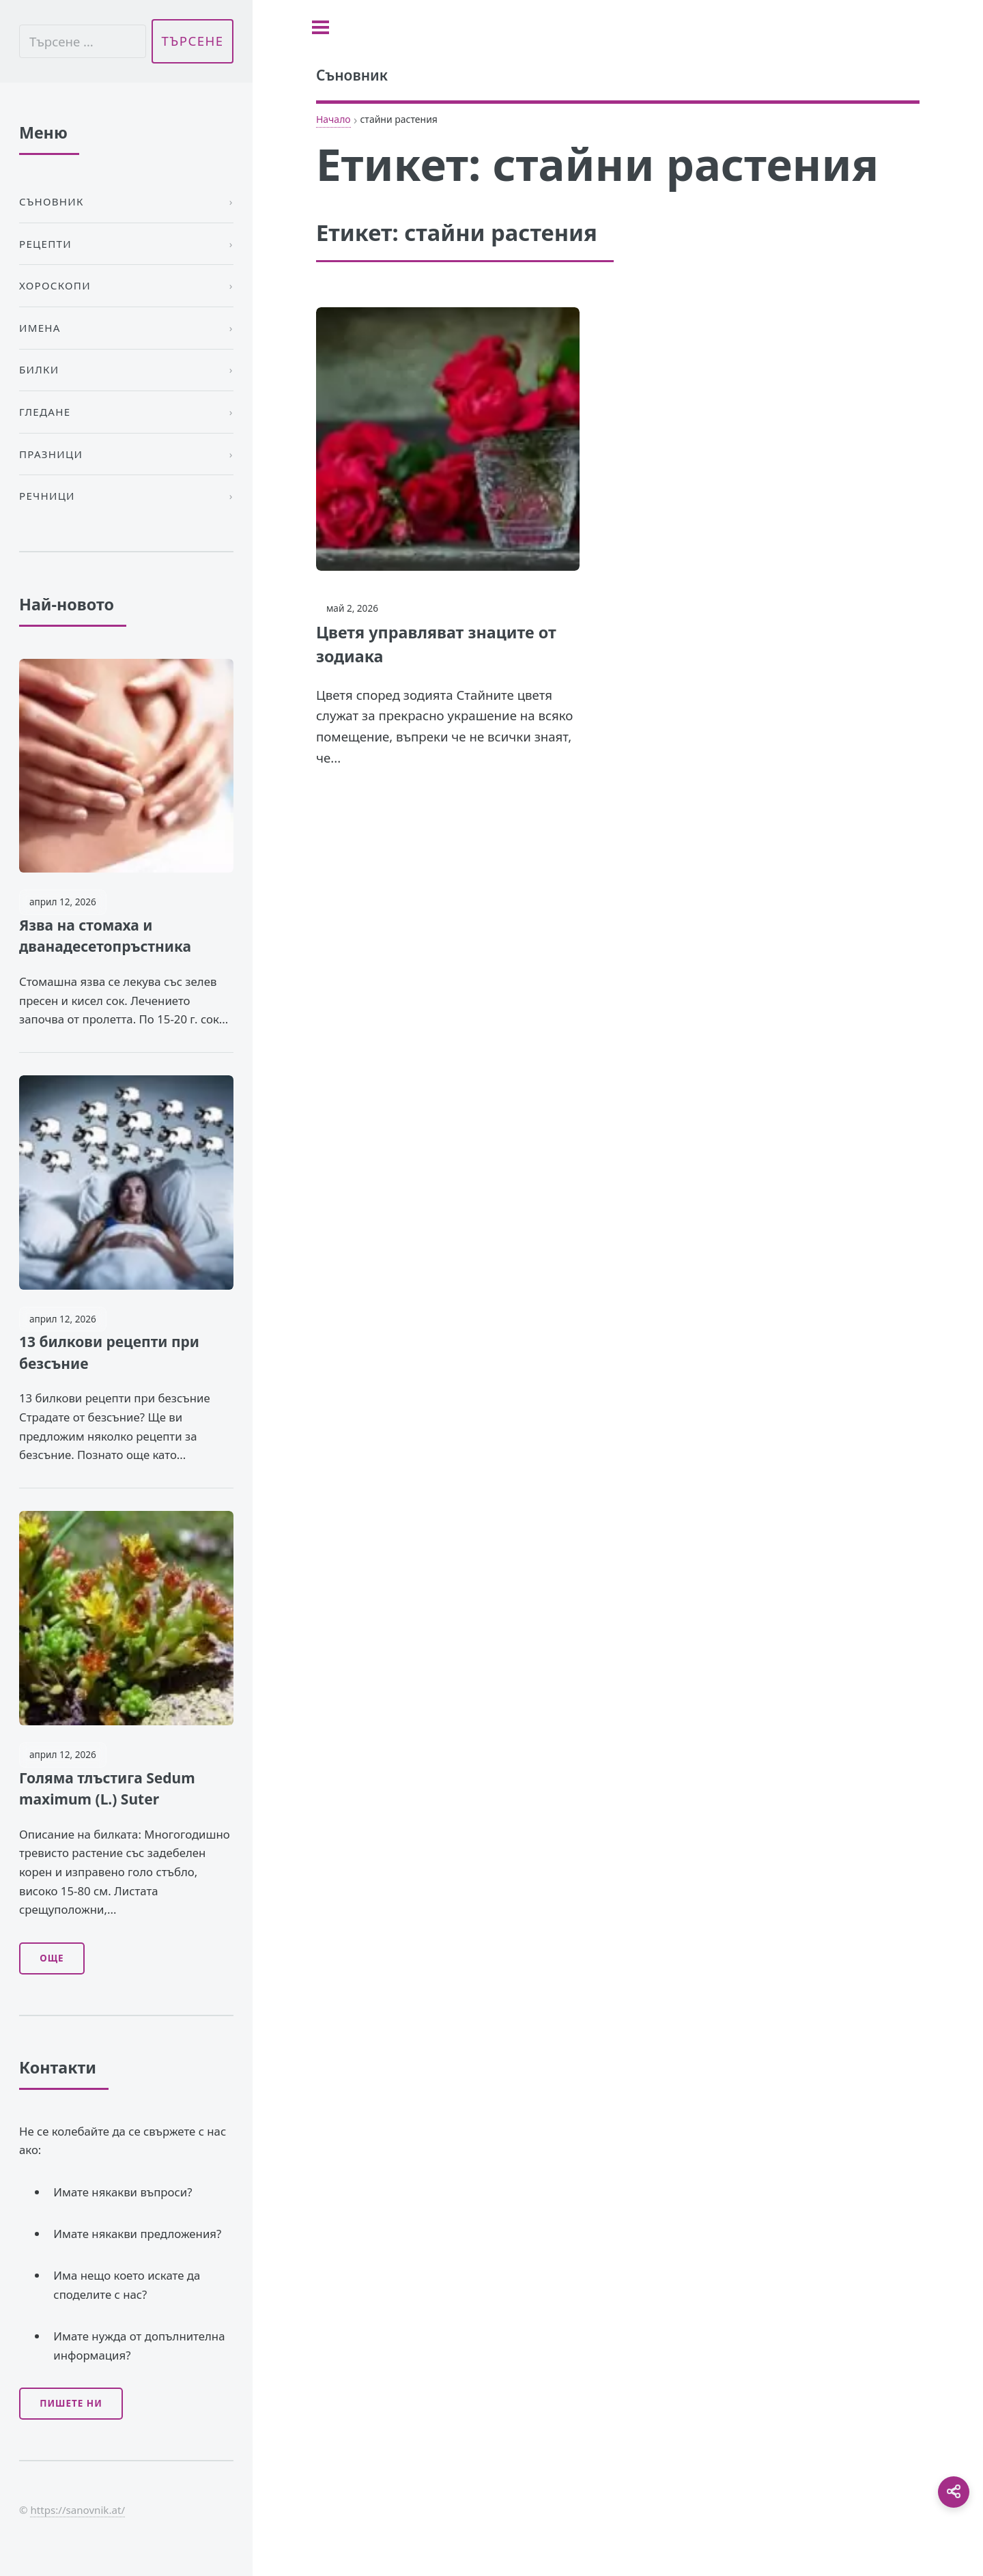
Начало (333, 119)
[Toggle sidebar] (320, 27)
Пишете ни (71, 2403)
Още (51, 1958)
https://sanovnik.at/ (77, 2510)
